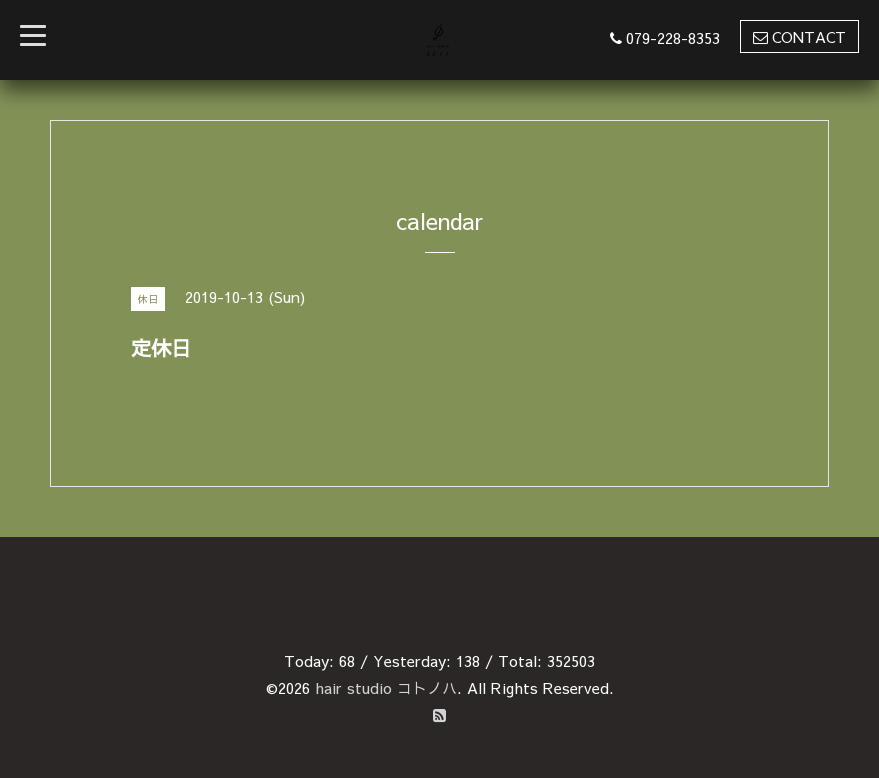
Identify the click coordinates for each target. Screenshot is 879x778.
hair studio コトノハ (386, 687)
